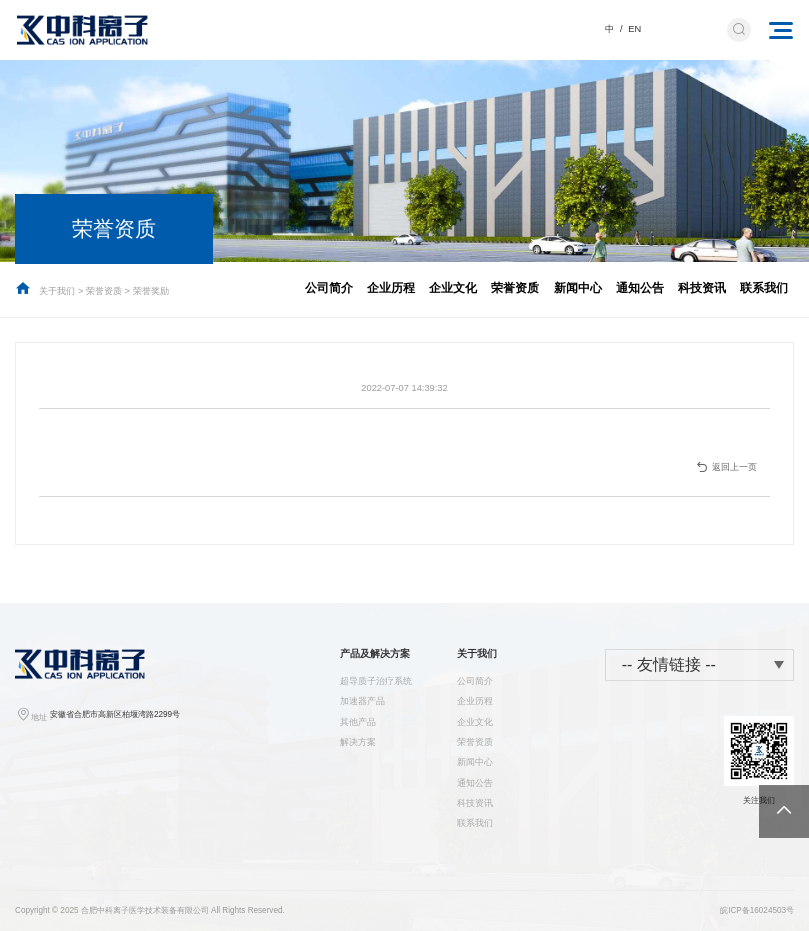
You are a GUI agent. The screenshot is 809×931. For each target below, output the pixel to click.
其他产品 (358, 722)
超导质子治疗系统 (376, 681)
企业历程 (391, 287)
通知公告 (640, 287)
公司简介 (329, 287)
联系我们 (764, 287)
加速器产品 (362, 701)
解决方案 (358, 742)
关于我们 (57, 291)
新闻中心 (578, 287)
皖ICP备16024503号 (757, 910)
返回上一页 (726, 467)
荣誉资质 (104, 291)
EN (634, 29)
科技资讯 (702, 287)
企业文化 (453, 287)
